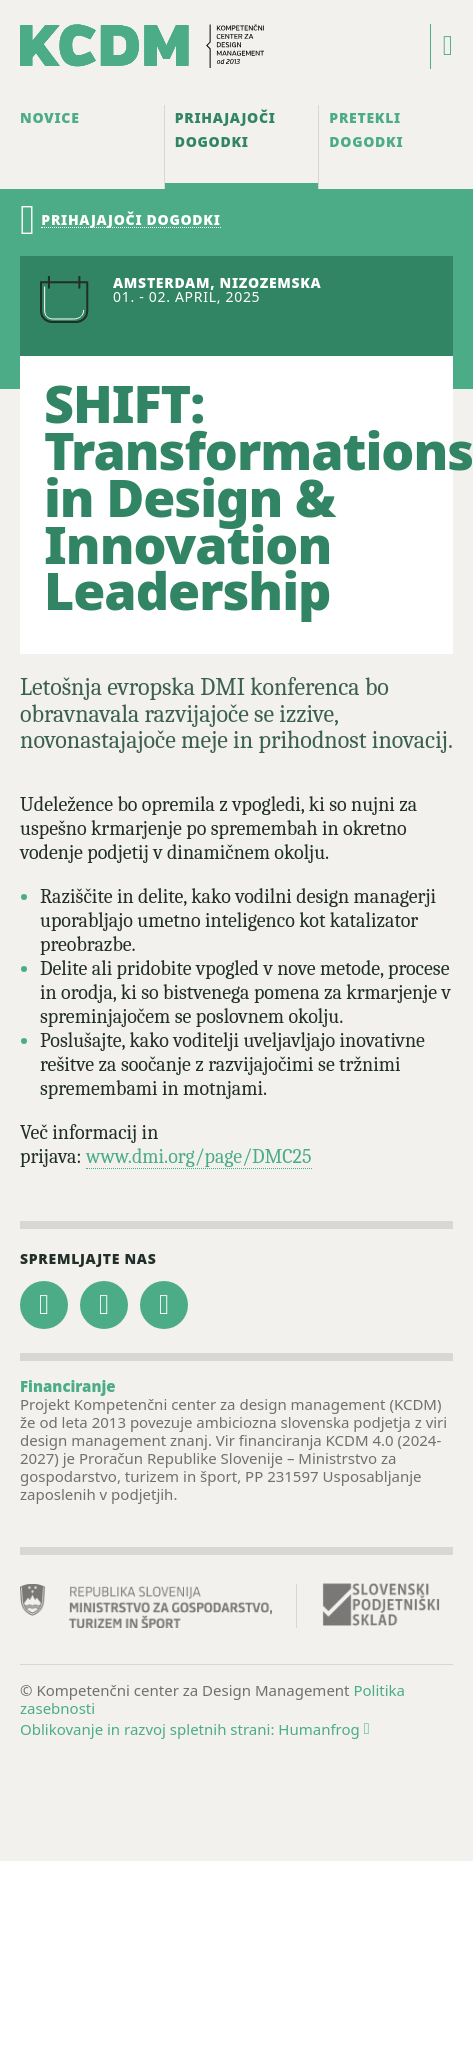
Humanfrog (323, 1729)
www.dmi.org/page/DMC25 (199, 1156)
